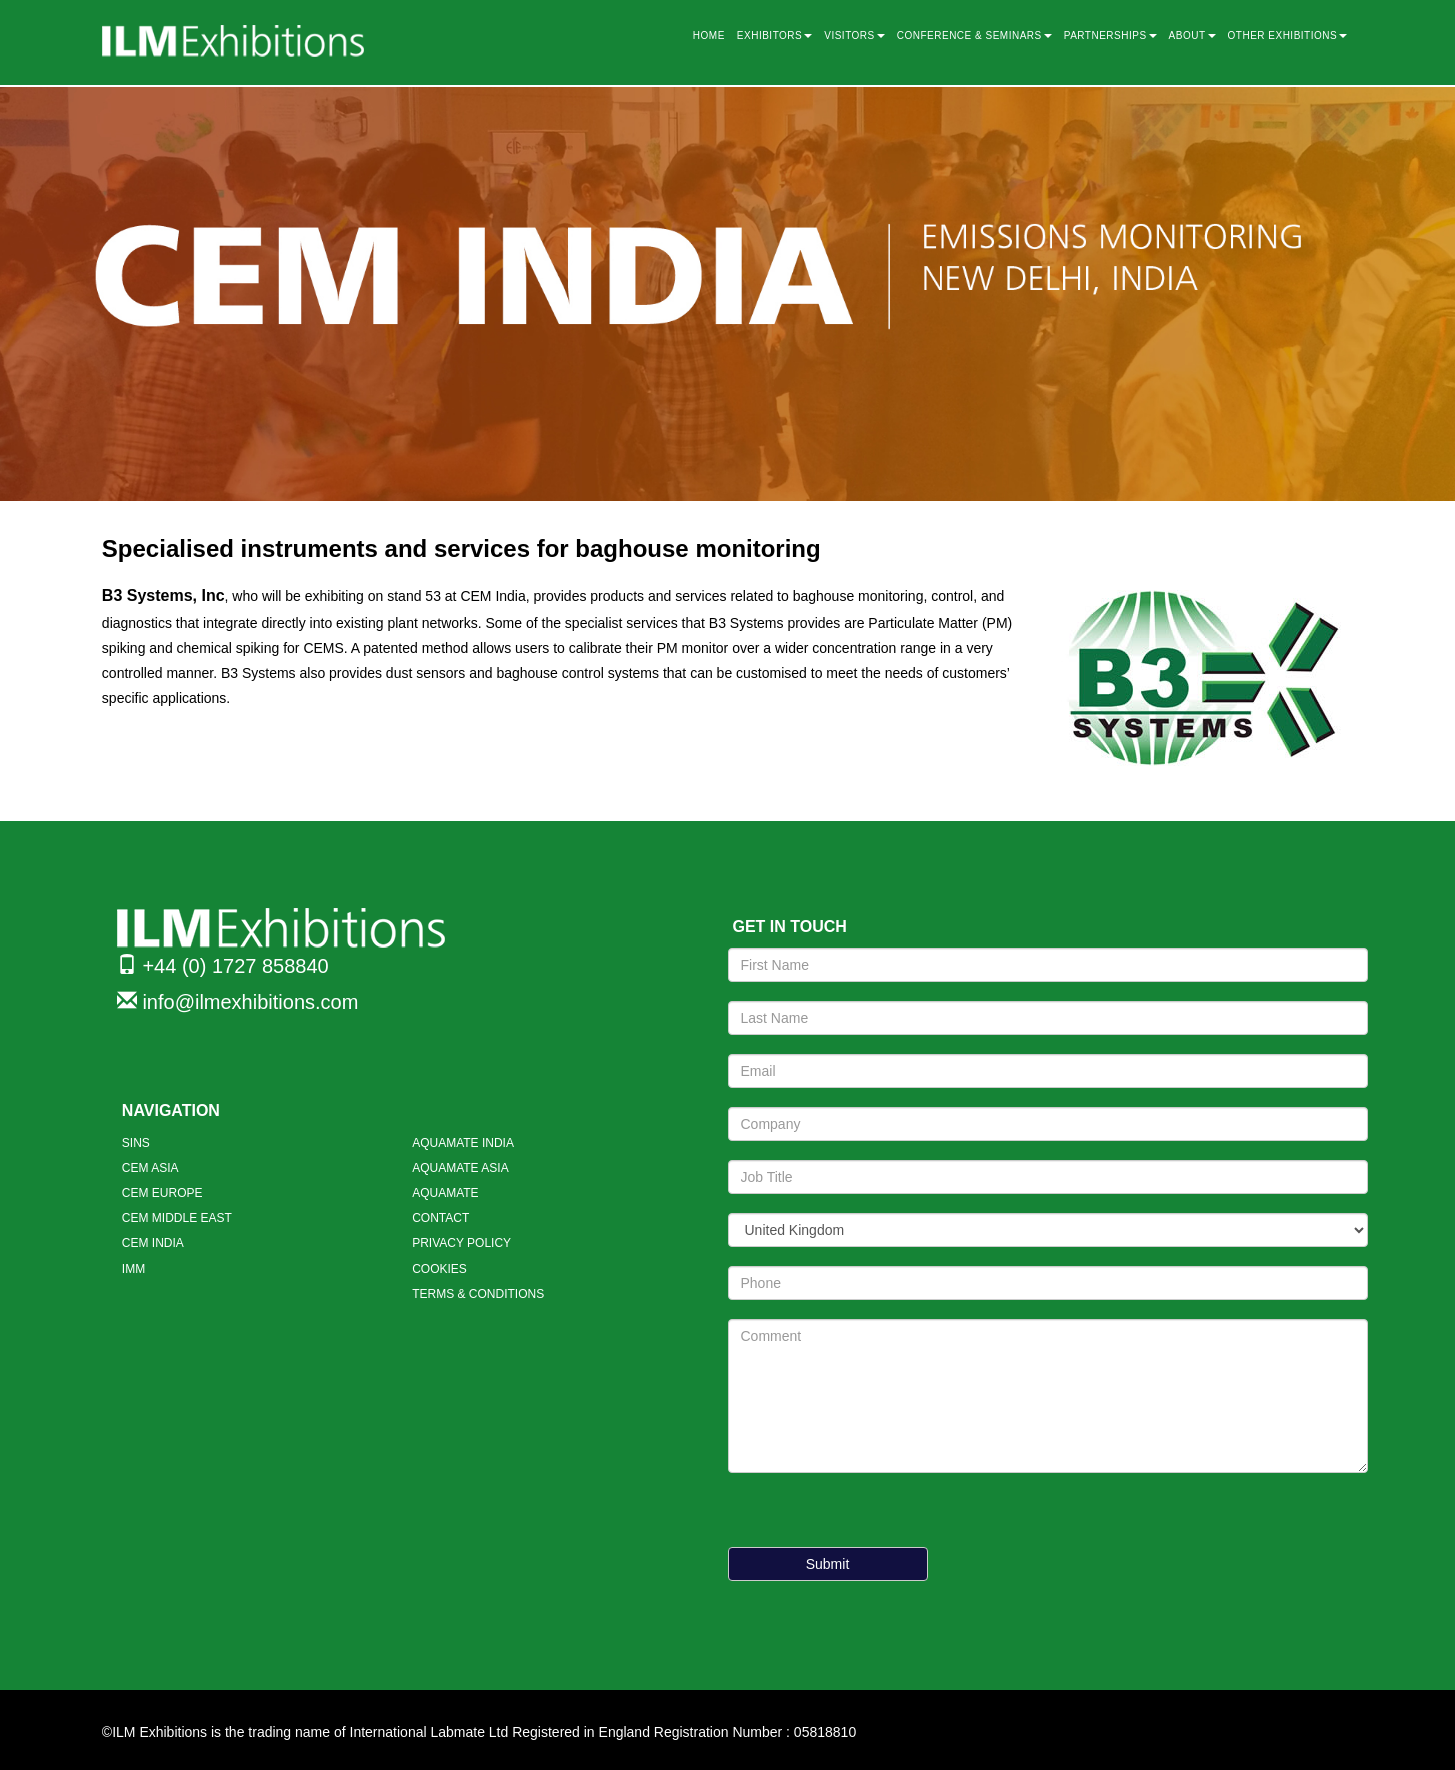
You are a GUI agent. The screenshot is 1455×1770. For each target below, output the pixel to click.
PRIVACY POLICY (461, 1243)
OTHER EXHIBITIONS (1288, 35)
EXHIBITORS (774, 35)
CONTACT (440, 1218)
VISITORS (854, 35)
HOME (709, 35)
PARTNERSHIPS (1110, 35)
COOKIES (439, 1269)
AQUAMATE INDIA (463, 1143)
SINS (136, 1143)
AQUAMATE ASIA (460, 1168)
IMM (133, 1269)
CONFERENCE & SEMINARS (974, 35)
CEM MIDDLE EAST (177, 1218)
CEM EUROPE (162, 1193)
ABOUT (1192, 35)
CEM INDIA (153, 1243)
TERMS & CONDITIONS (478, 1294)
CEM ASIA (150, 1168)
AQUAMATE (445, 1193)
